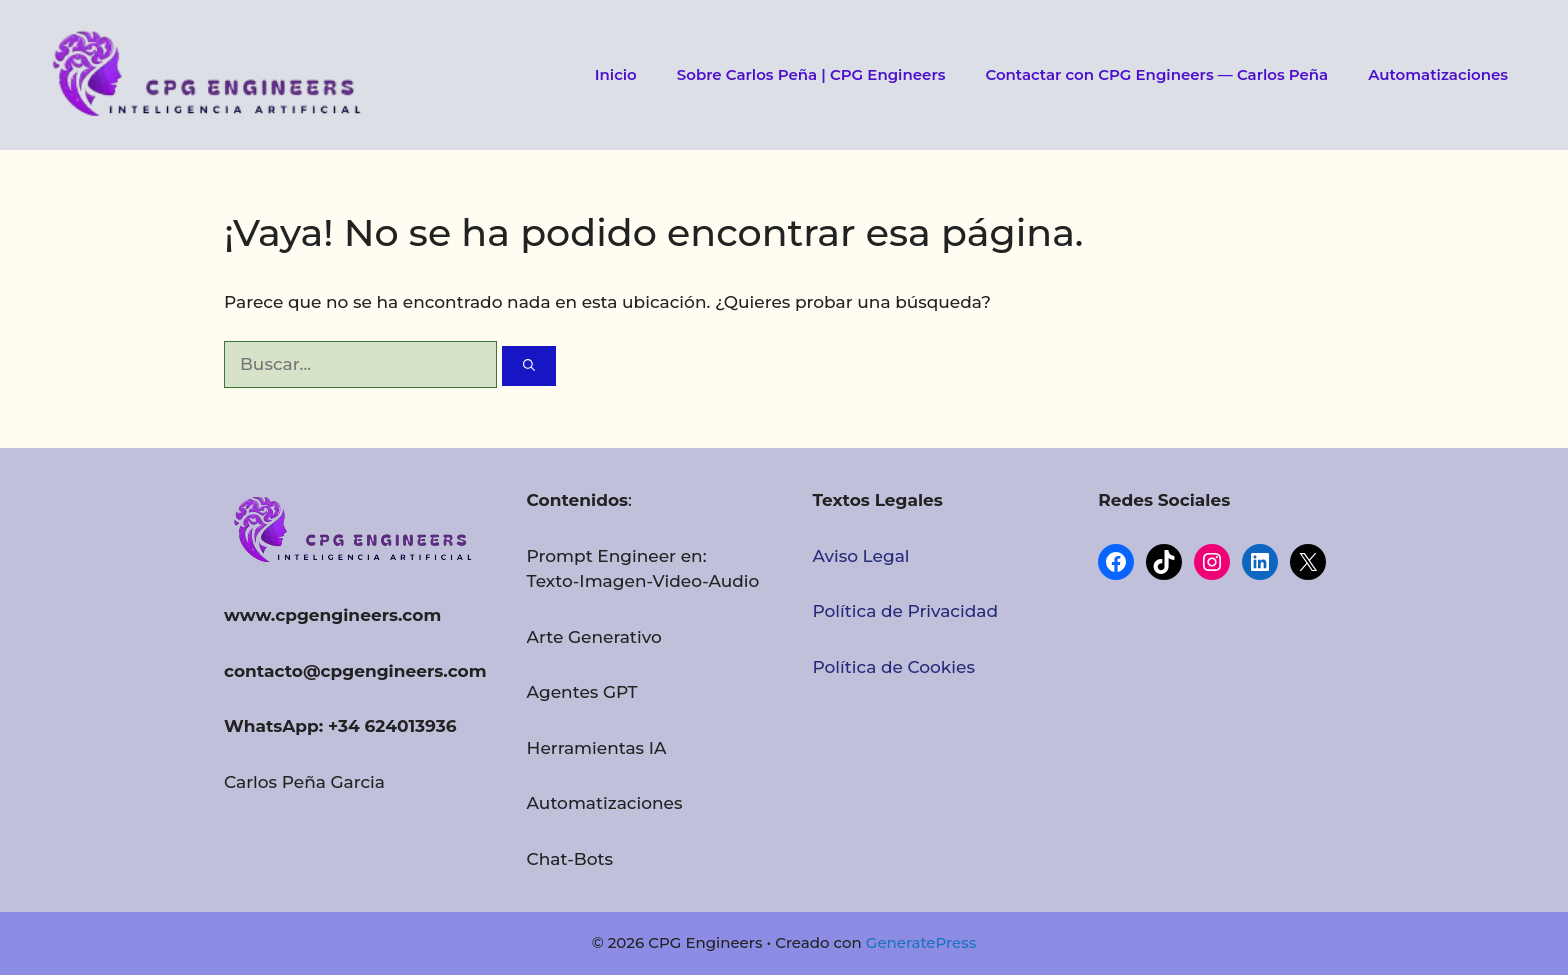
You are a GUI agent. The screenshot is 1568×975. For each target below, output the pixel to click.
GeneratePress (921, 942)
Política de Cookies (893, 667)
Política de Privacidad (905, 611)
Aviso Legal (860, 556)
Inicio (616, 74)
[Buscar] (529, 366)
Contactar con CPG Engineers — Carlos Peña (1156, 74)
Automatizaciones (1438, 74)
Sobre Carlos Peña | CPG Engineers (811, 74)
